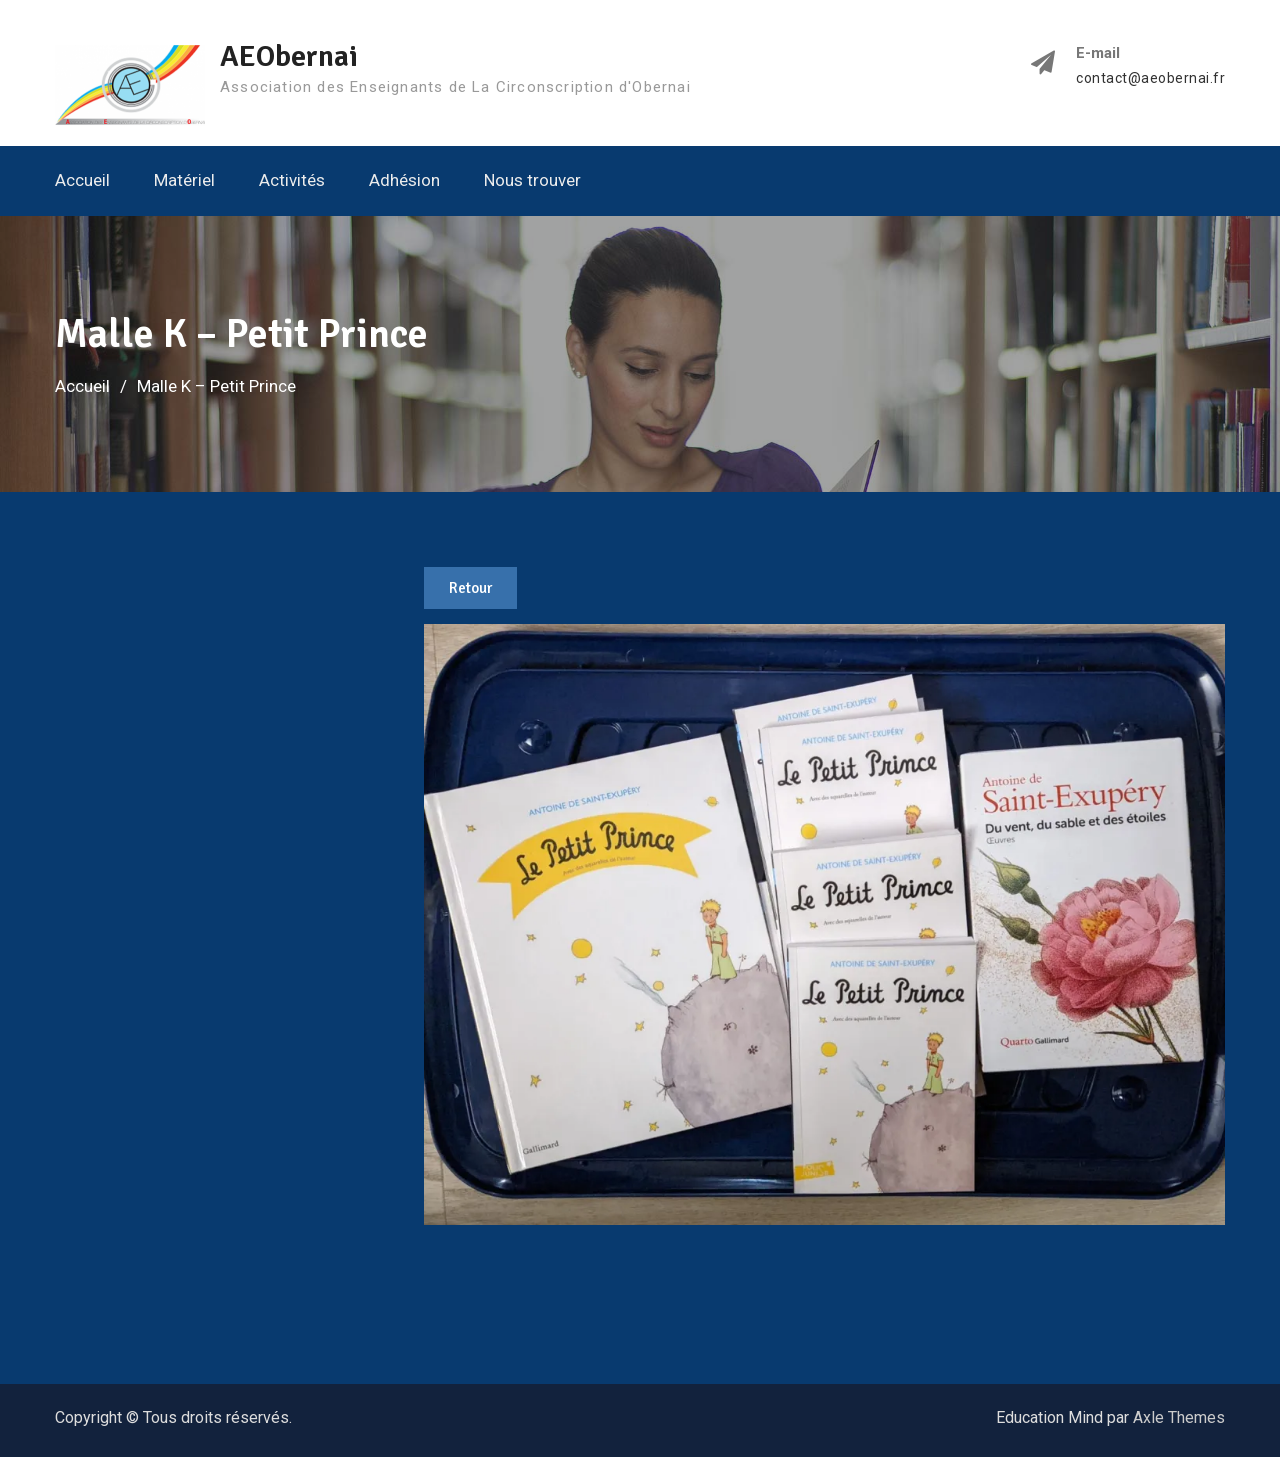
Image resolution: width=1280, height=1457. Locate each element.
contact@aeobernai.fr (1150, 78)
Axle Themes (1179, 1417)
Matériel (184, 180)
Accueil (82, 180)
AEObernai (289, 56)
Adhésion (404, 180)
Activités (292, 180)
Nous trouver (532, 180)
